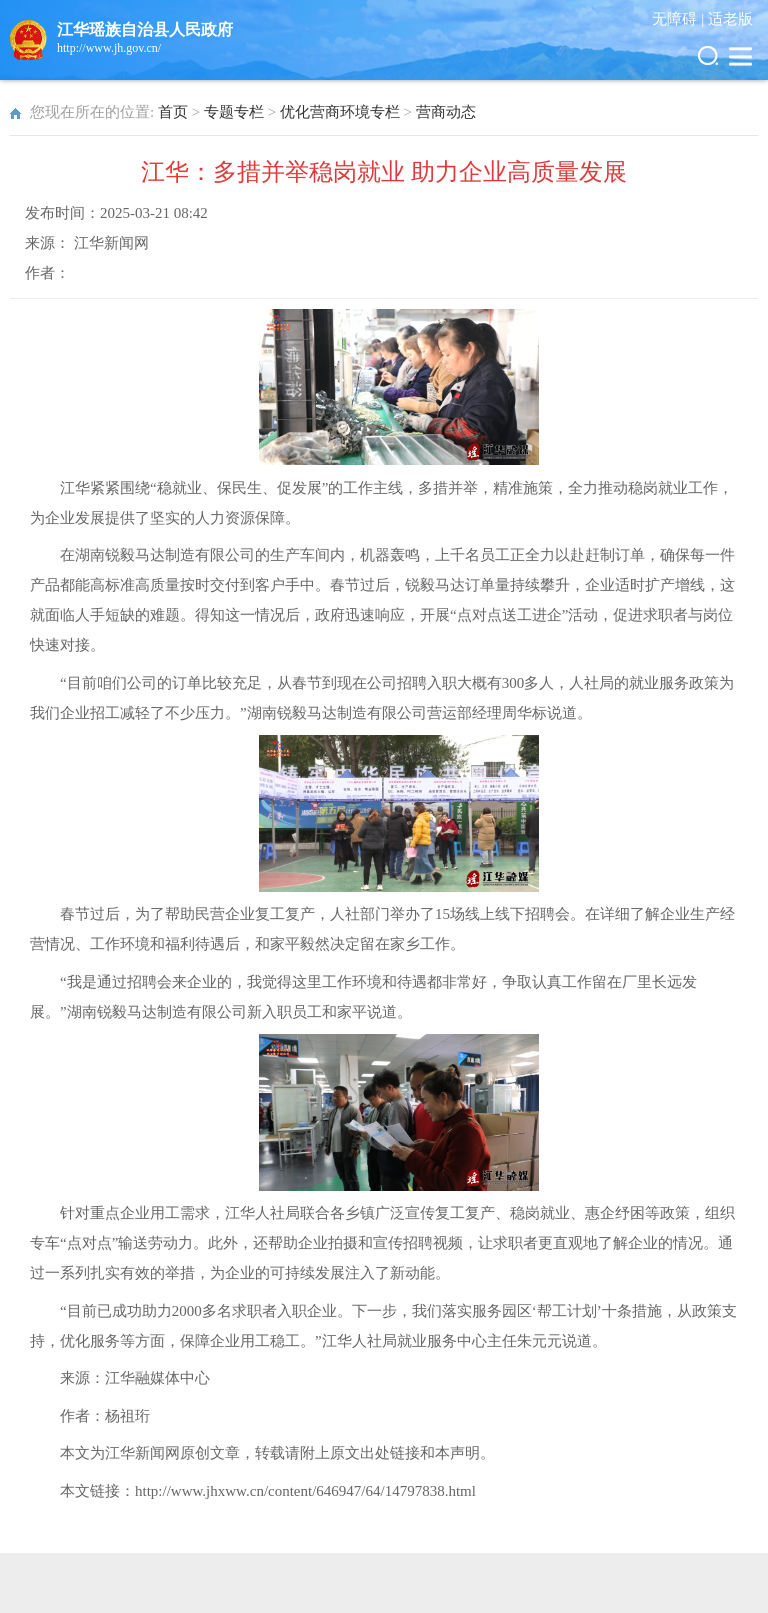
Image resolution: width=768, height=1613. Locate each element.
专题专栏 (234, 112)
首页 (173, 112)
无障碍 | (680, 19)
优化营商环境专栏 (340, 112)
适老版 (730, 19)
